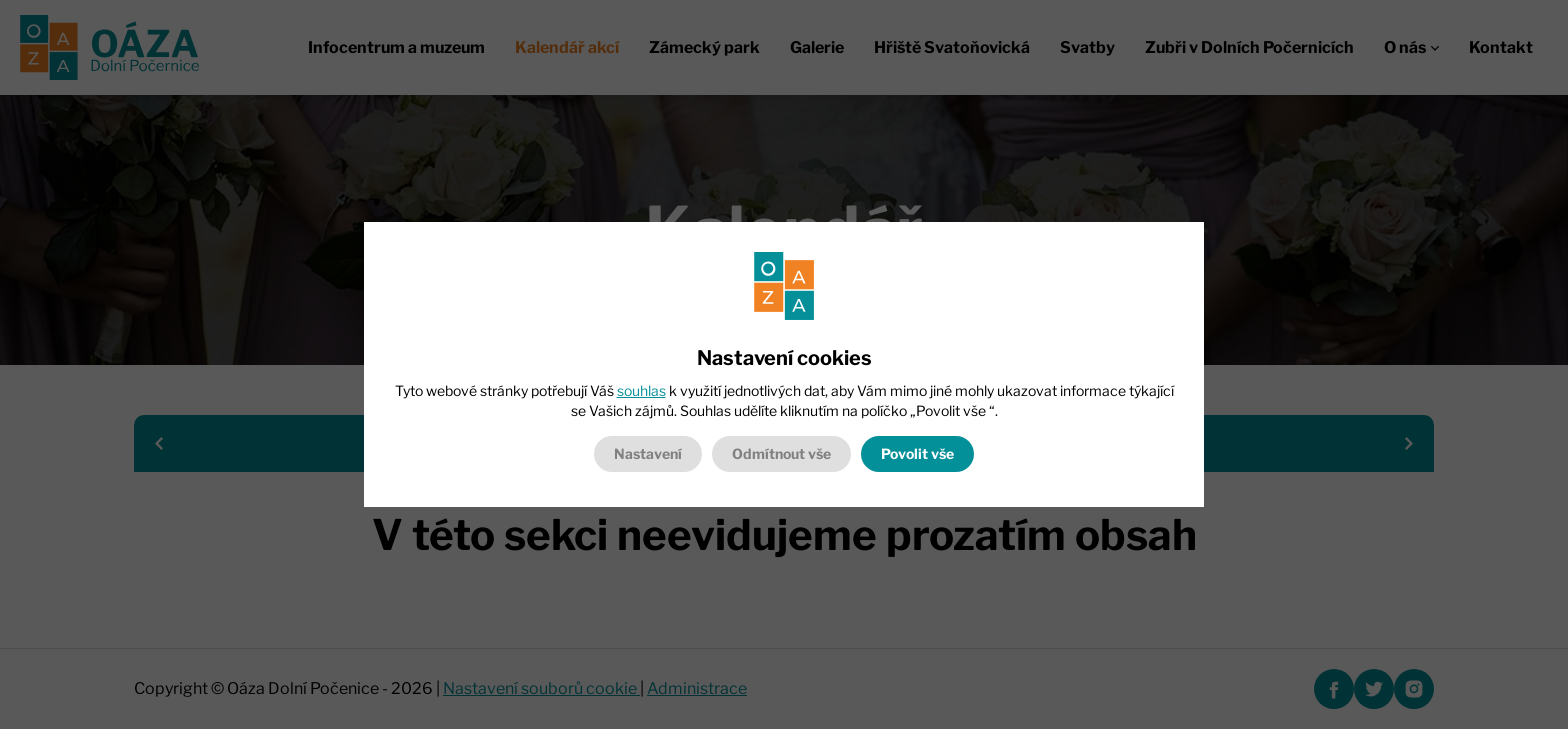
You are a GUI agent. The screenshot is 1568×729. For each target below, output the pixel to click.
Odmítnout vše (781, 453)
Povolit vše (917, 453)
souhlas (641, 390)
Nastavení (648, 453)
